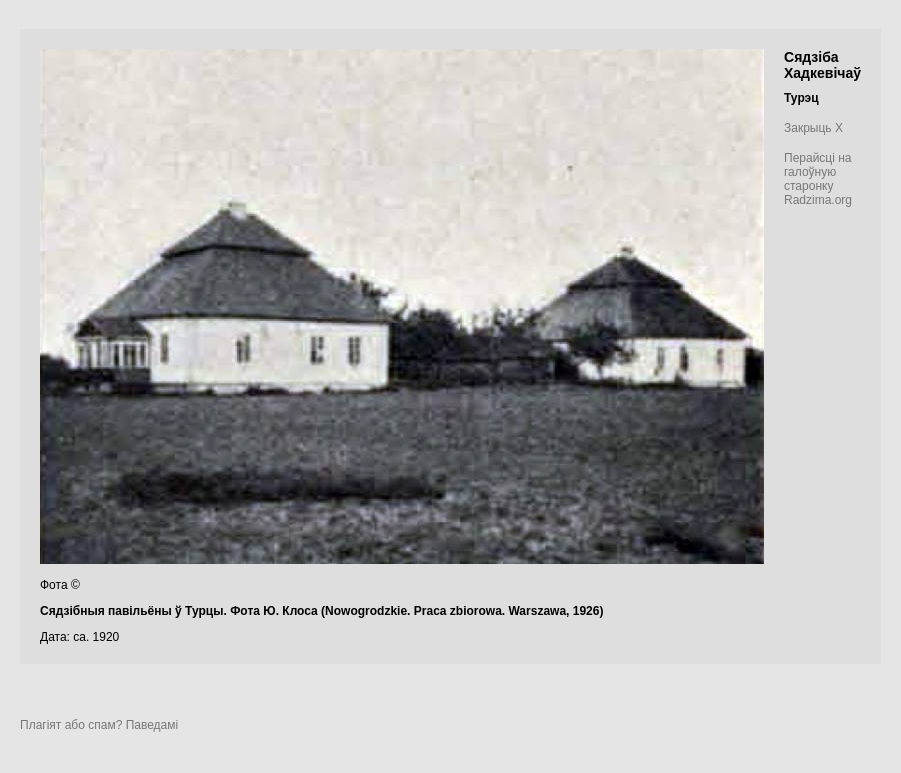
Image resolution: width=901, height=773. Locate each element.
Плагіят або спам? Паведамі (99, 725)
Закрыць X (813, 128)
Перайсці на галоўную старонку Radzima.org (818, 179)
